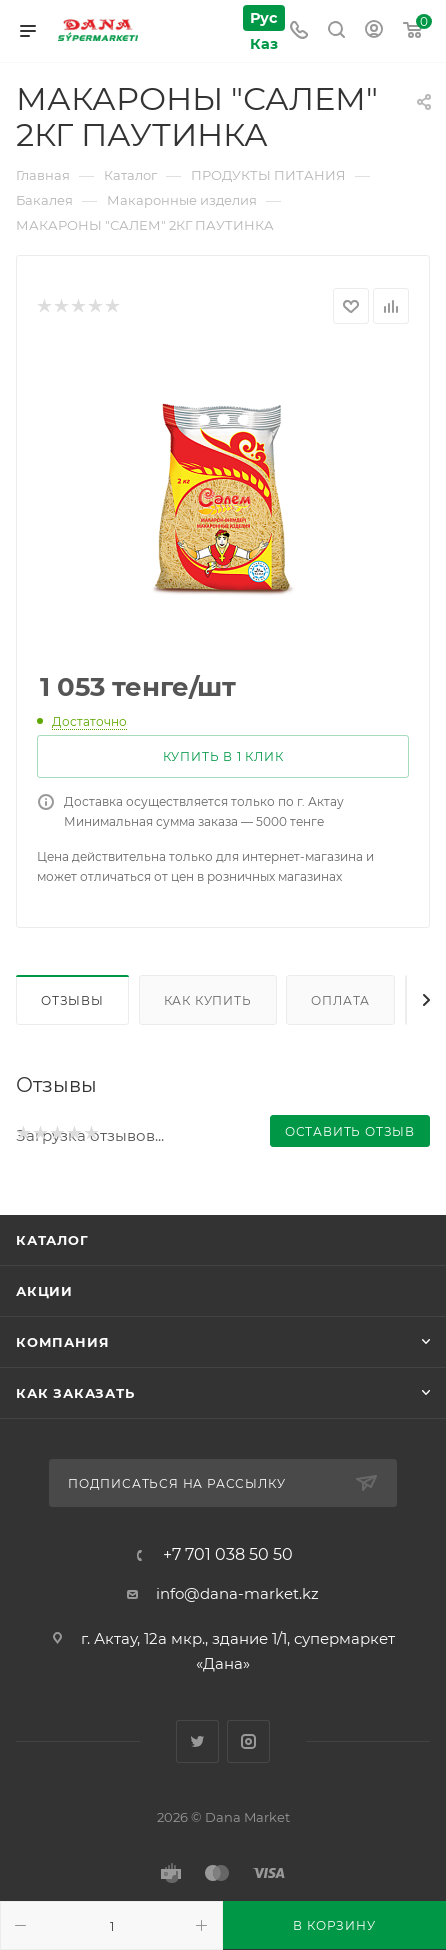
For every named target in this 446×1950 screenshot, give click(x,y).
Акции (44, 1291)
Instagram (248, 1741)
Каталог (52, 1240)
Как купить (208, 1000)
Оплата (340, 1000)
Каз (262, 43)
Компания (62, 1342)
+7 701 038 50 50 (228, 1555)
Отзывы (72, 1000)
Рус (262, 17)
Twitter (197, 1741)
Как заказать (75, 1393)
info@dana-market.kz (237, 1593)
